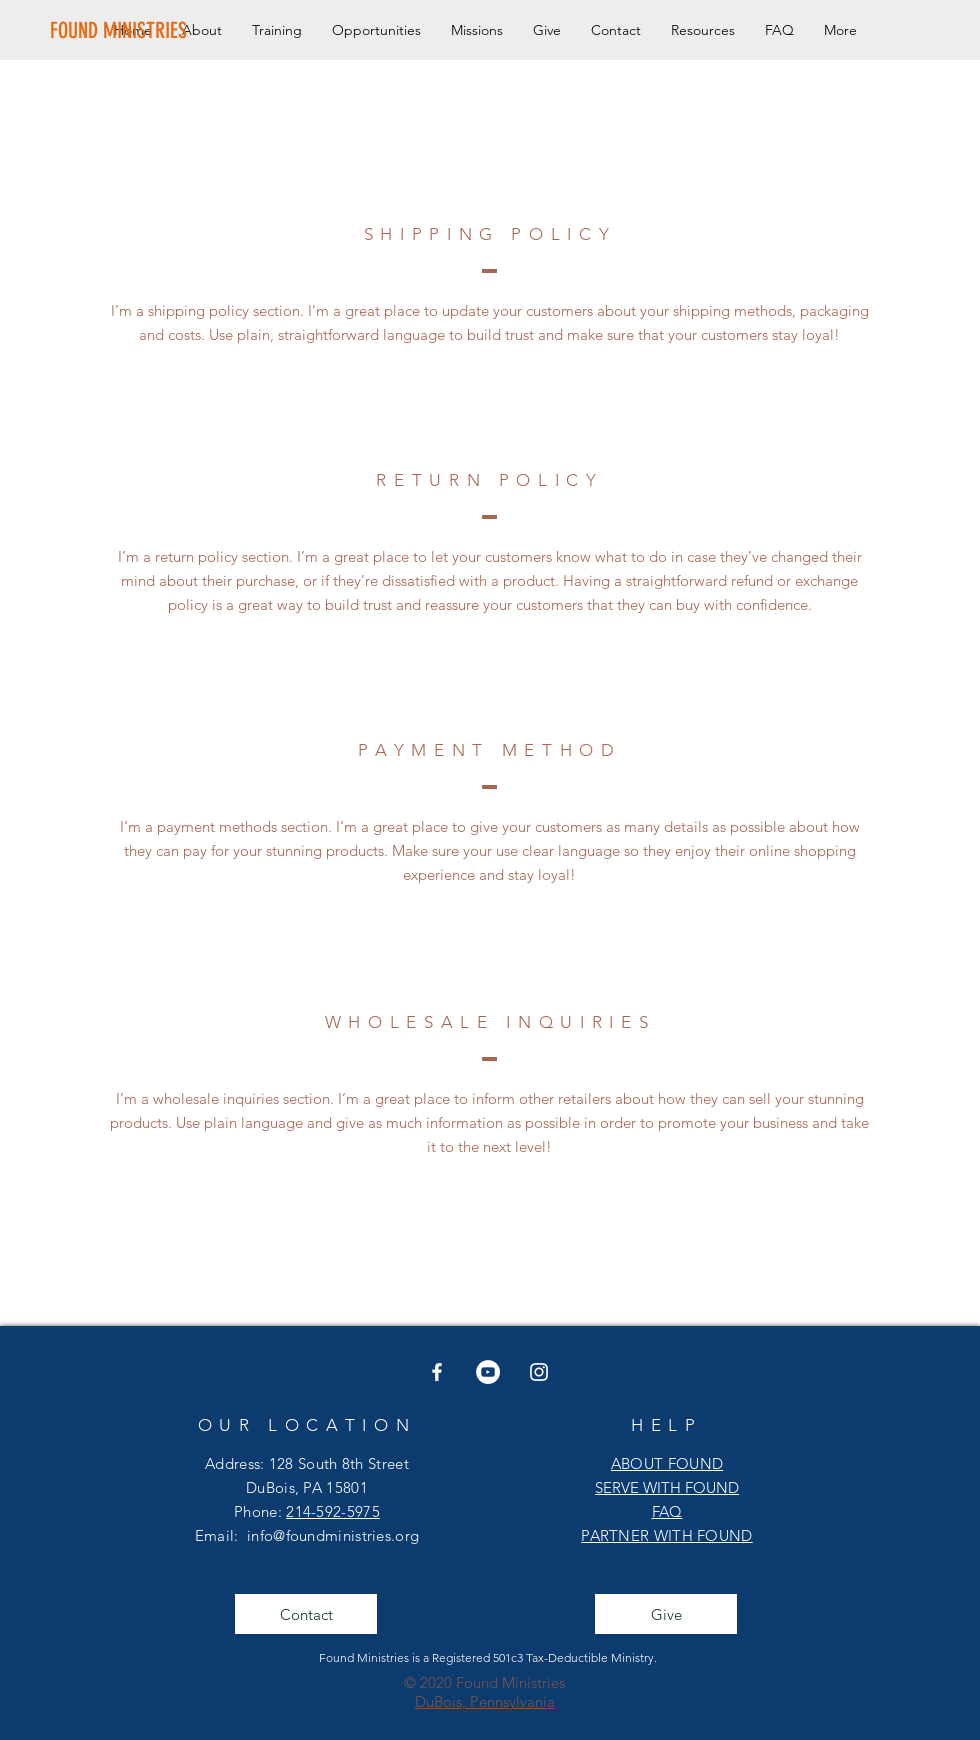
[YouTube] (488, 1372)
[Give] (666, 1614)
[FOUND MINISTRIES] (121, 31)
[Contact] (306, 1614)
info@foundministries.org (333, 1535)
